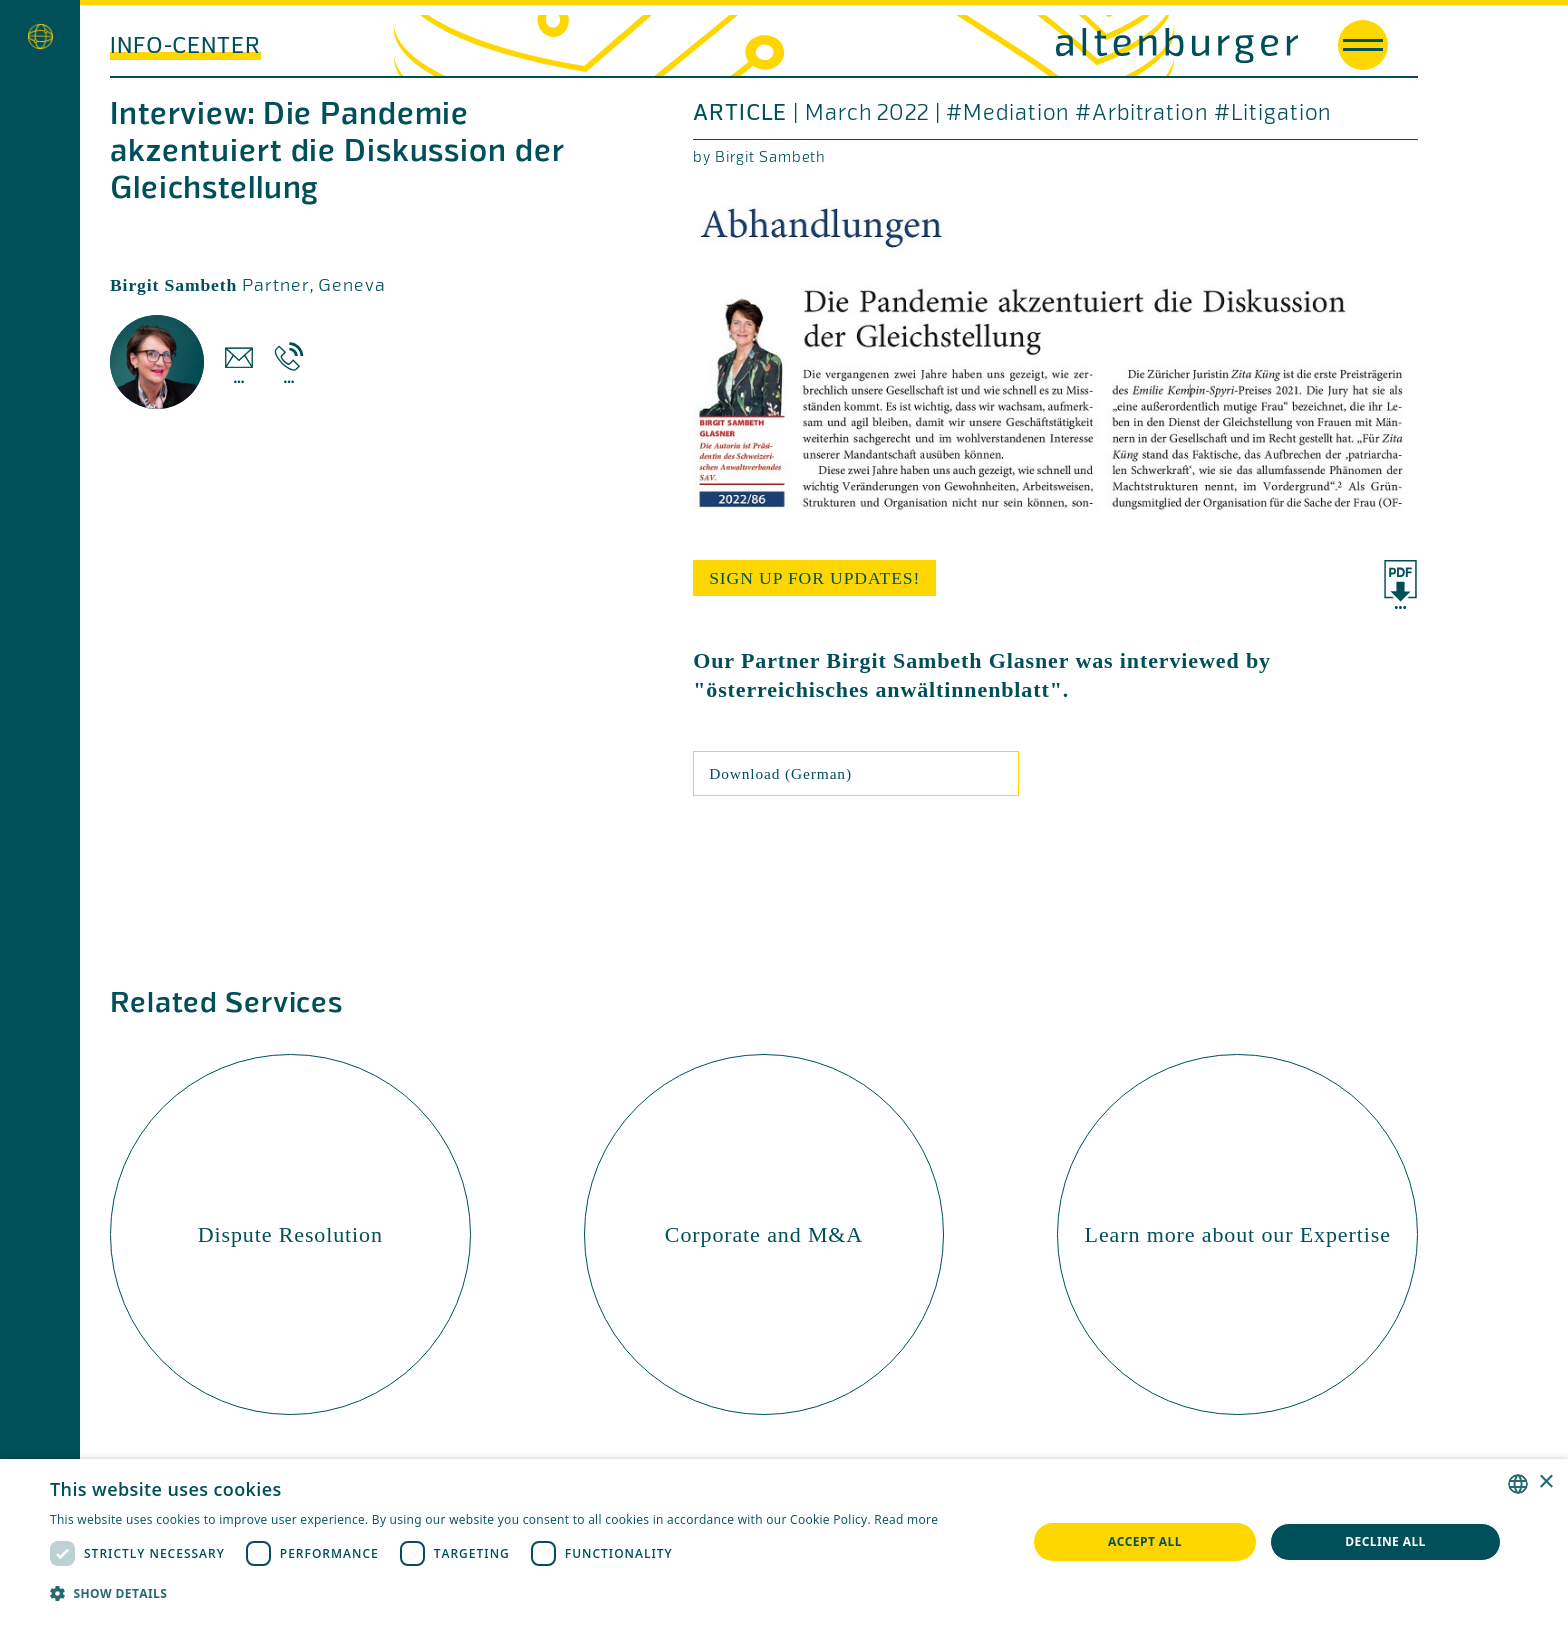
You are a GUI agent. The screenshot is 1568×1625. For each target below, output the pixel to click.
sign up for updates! (814, 578)
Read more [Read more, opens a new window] (906, 1519)
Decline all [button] (1385, 1541)
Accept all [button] (1145, 1541)
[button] (494, 1593)
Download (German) (780, 773)
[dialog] (784, 1542)
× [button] (1545, 1482)
